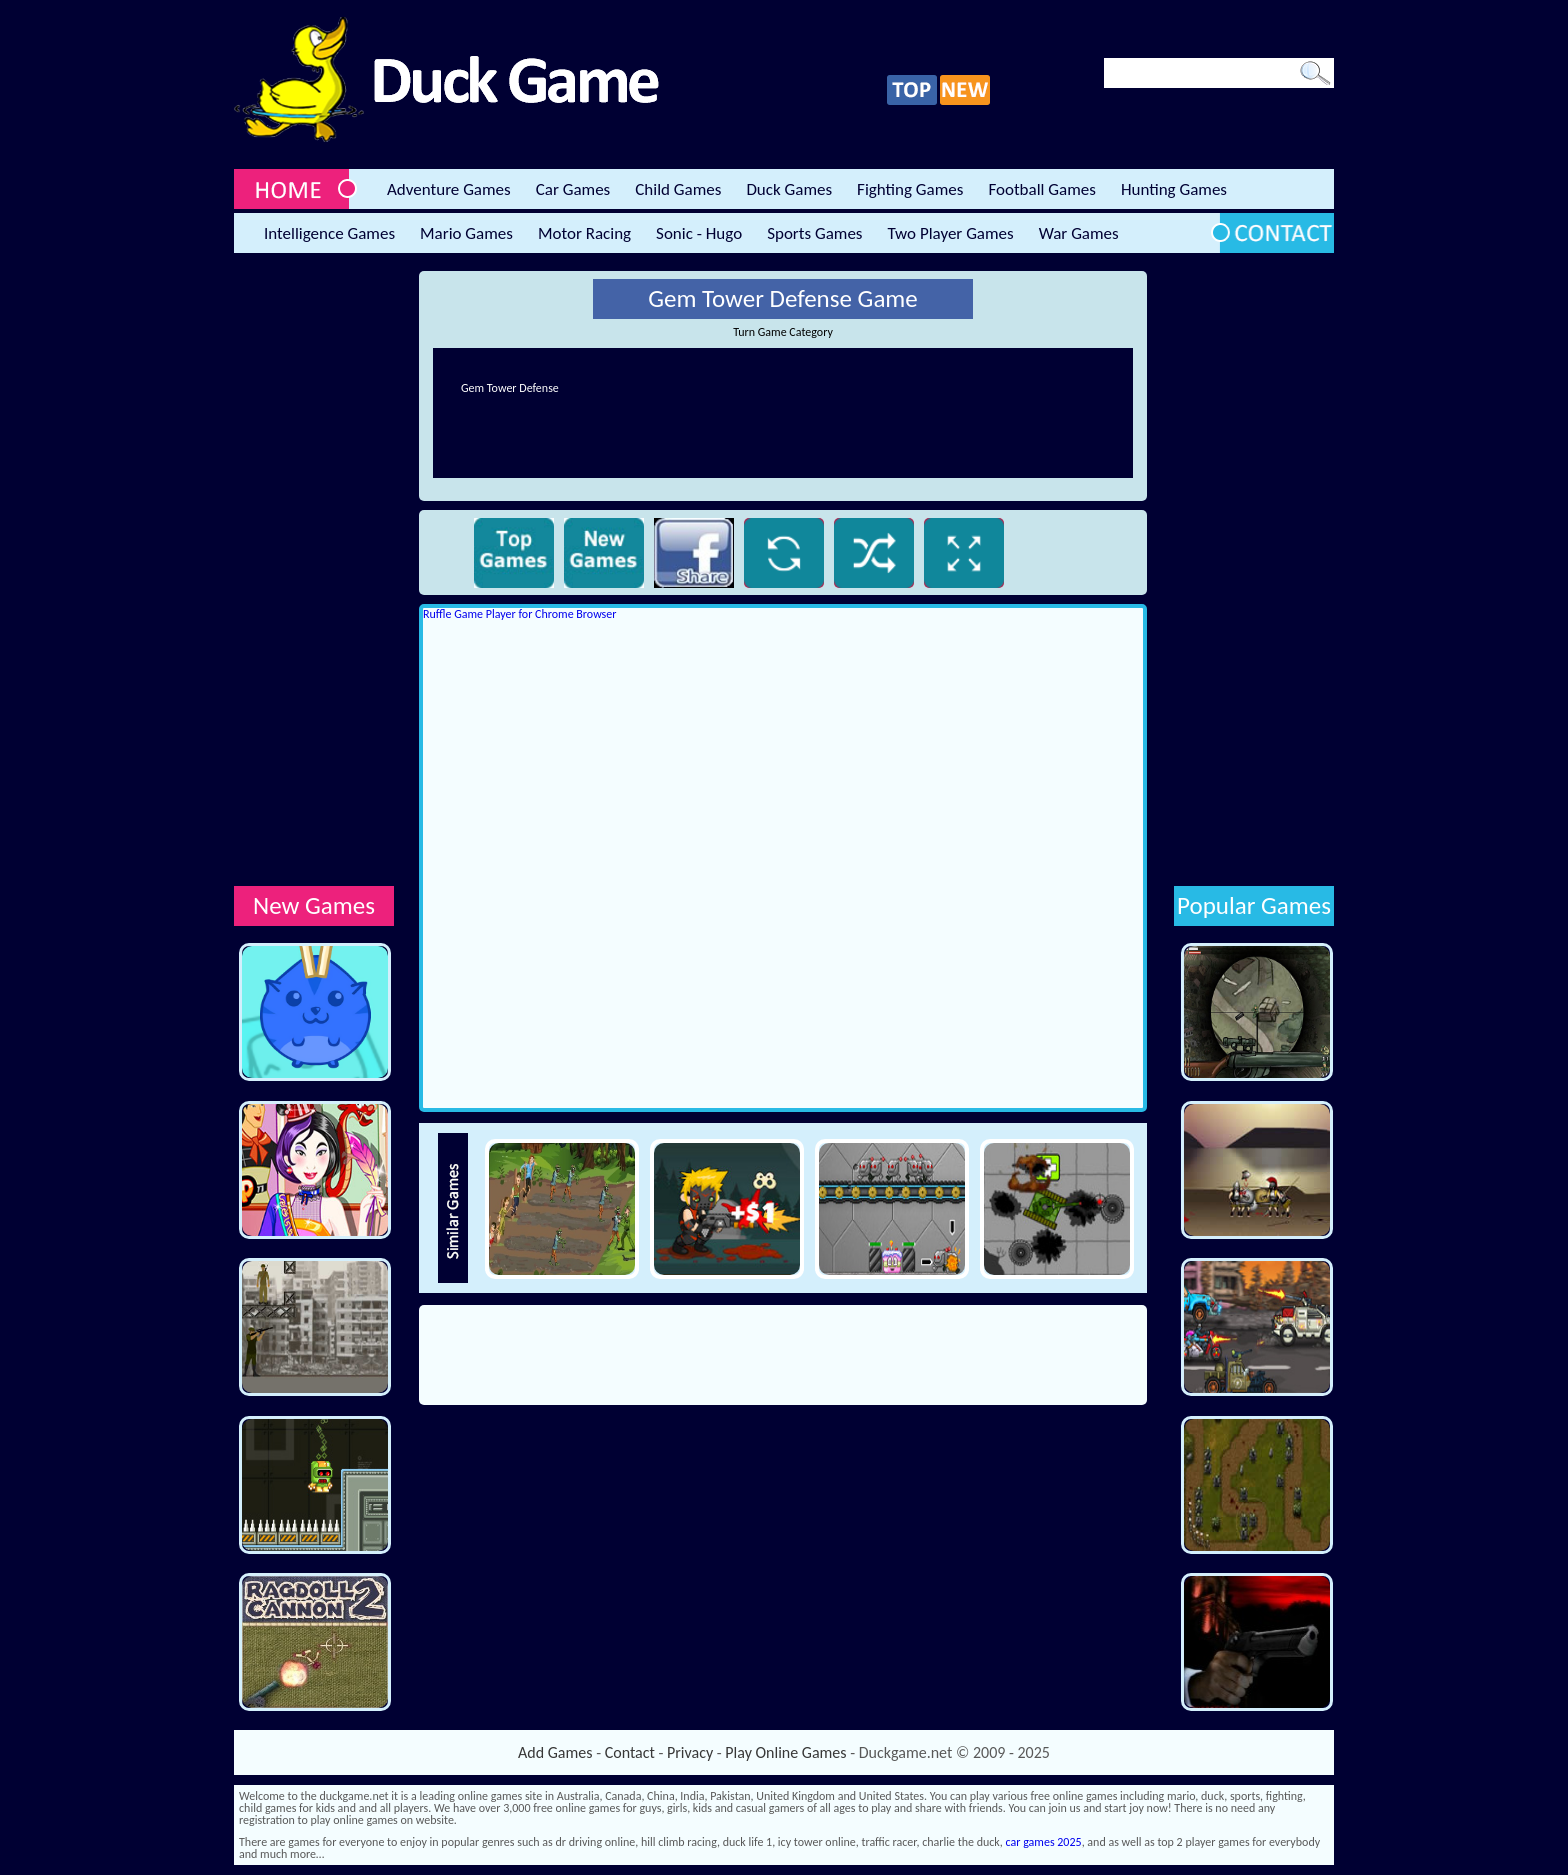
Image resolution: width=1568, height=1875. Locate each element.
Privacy (690, 1752)
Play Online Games (785, 1752)
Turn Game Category (783, 332)
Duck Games (789, 189)
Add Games (555, 1752)
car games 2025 (1044, 1842)
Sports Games (814, 233)
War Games (1079, 233)
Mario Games (466, 233)
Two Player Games (951, 233)
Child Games (678, 189)
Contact (630, 1752)
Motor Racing (584, 233)
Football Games (1041, 189)
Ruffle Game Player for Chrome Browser (519, 614)
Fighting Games (910, 189)
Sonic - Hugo (699, 233)
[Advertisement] (314, 571)
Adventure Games (449, 189)
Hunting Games (1174, 189)
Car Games (573, 189)
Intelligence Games (329, 233)
